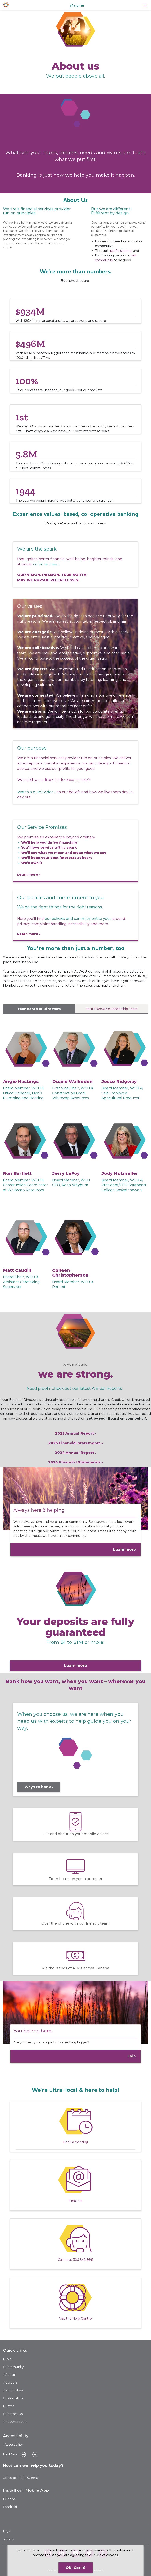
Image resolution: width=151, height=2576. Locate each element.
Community (14, 2367)
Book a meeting (75, 2142)
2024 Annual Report (74, 1453)
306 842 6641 (83, 2259)
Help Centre (82, 2318)
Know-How (14, 2390)
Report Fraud (16, 2422)
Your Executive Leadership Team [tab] (112, 1009)
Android (11, 2507)
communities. (45, 564)
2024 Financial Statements (74, 1462)
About (10, 2375)
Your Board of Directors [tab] (39, 1009)
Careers (11, 2382)
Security (8, 2539)
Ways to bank (37, 1787)
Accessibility (14, 2444)
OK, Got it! (75, 2568)
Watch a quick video (35, 792)
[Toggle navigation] (144, 4)
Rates (9, 2406)
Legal (7, 2531)
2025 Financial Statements (74, 1443)
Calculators (14, 2398)
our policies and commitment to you (77, 918)
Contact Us (14, 2414)
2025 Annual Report (74, 1433)
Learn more (27, 874)
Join (132, 2056)
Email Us (75, 2201)
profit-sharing (121, 251)
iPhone (10, 2499)
